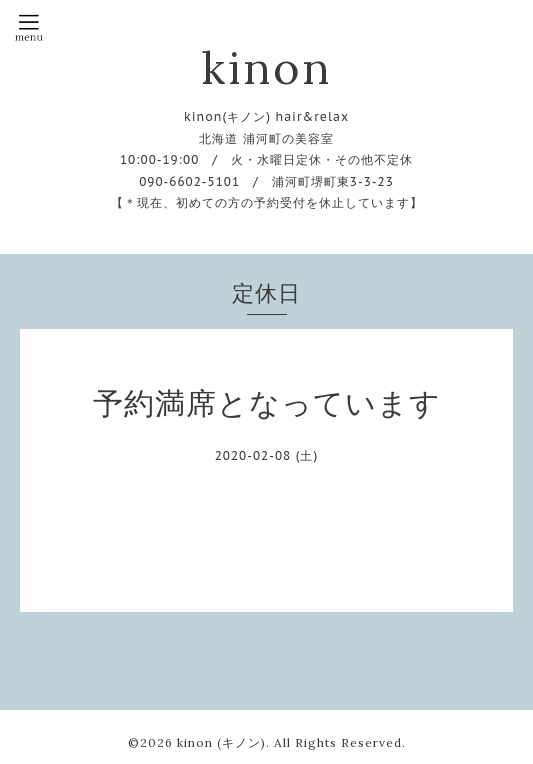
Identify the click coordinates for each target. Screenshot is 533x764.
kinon (266, 67)
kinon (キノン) (221, 742)
